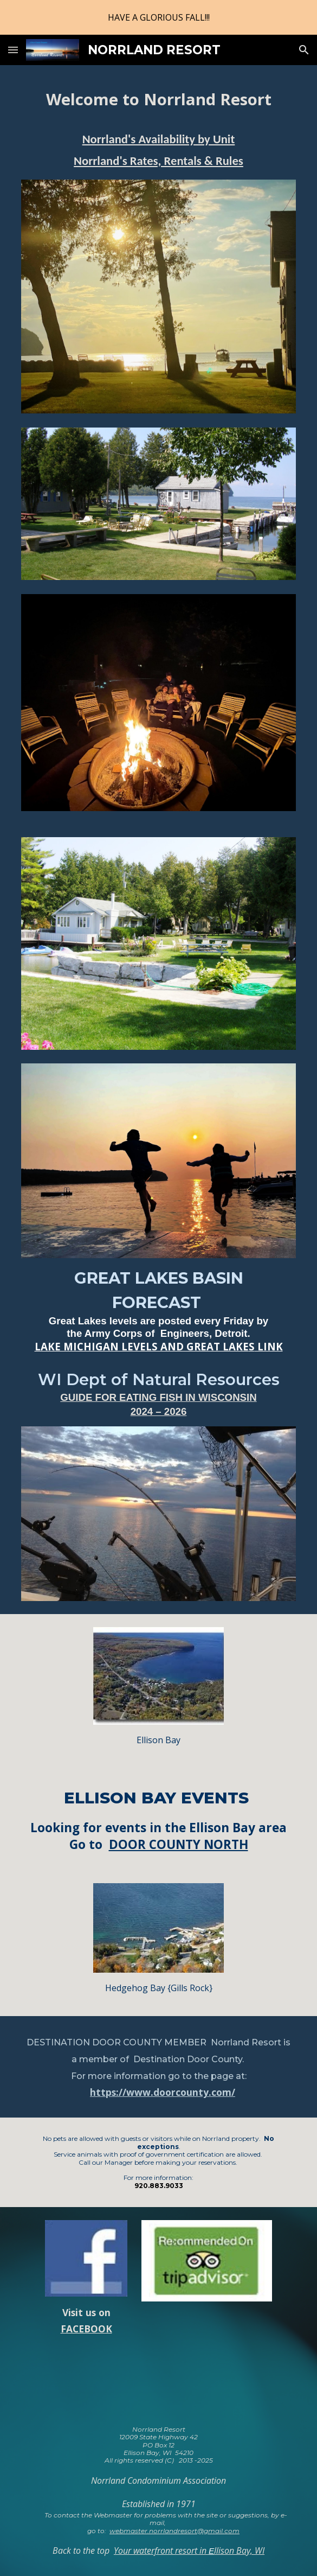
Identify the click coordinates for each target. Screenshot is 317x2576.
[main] (158, 99)
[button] (13, 50)
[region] (158, 17)
